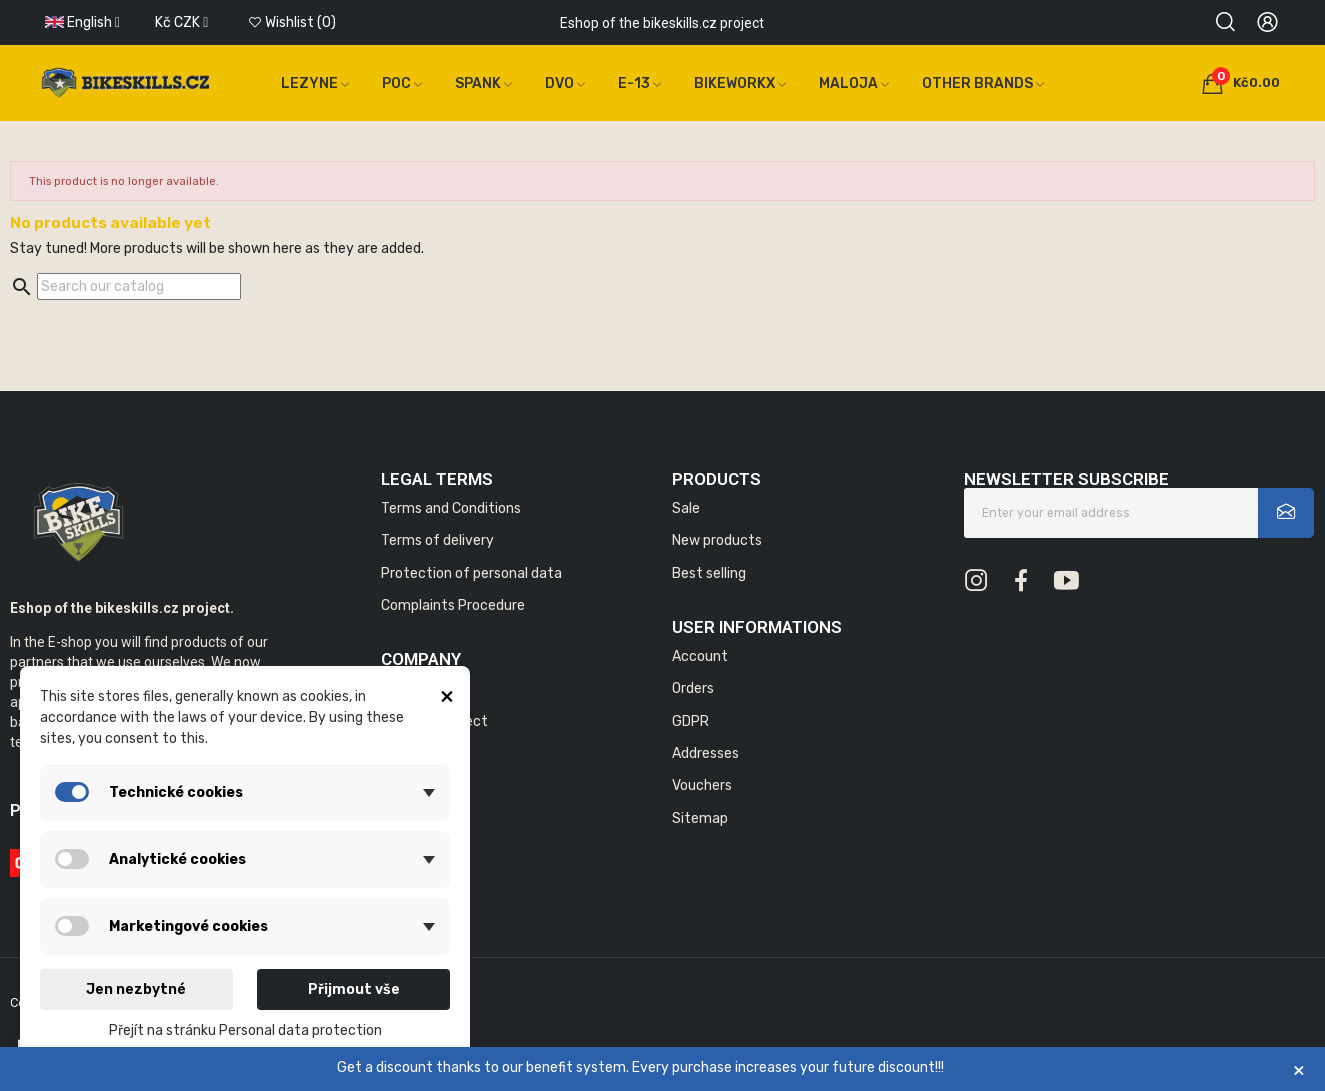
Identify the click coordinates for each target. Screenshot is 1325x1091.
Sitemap (700, 818)
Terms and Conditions (451, 508)
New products (717, 540)
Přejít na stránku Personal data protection (245, 1030)
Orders (693, 688)
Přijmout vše (354, 989)
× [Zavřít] (1299, 1069)
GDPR (690, 721)
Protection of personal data (471, 573)
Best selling (709, 573)
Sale (686, 508)
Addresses (705, 753)
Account (700, 656)
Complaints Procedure (453, 605)
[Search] (139, 286)
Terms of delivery (437, 540)
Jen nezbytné (136, 989)
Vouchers (702, 785)
